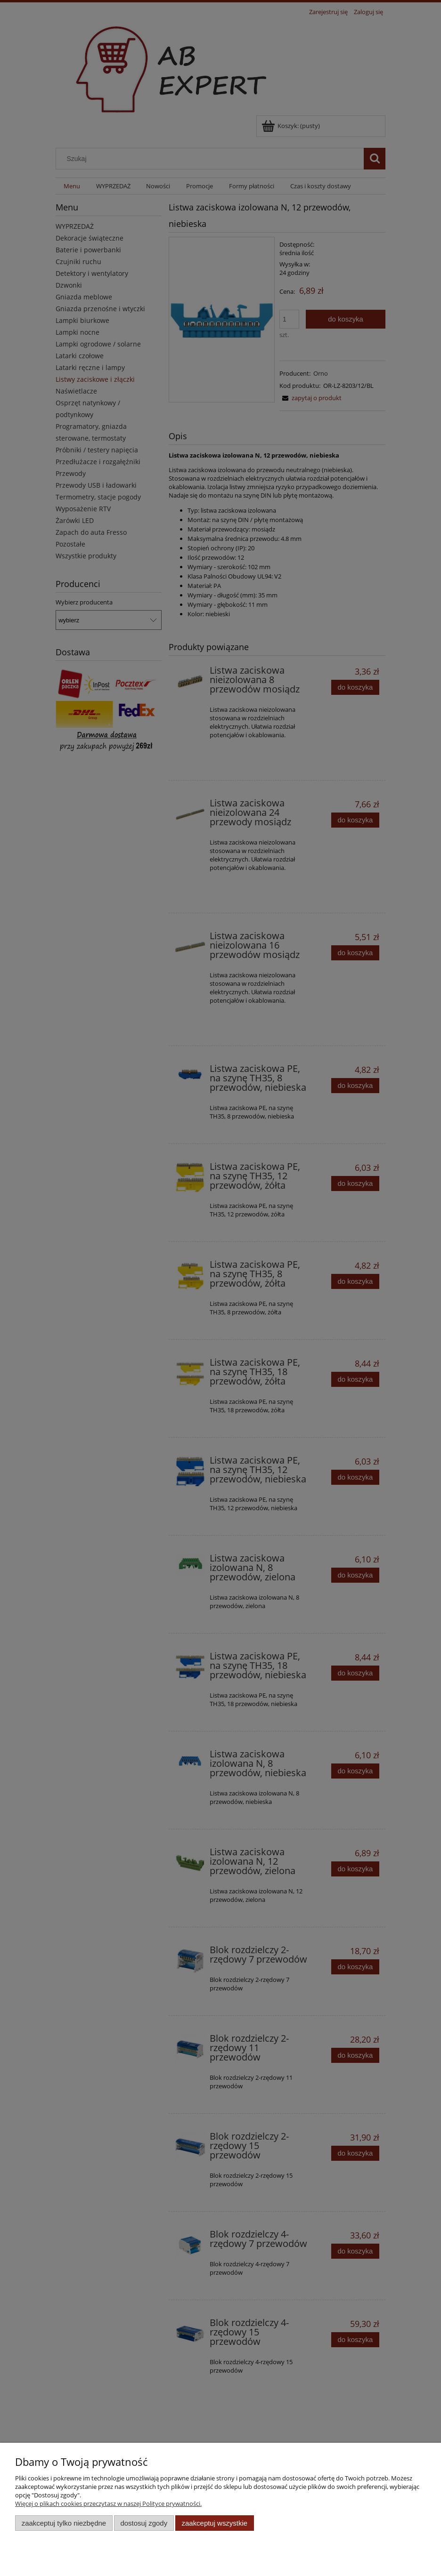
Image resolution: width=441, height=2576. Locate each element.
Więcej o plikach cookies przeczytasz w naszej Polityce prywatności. (108, 2503)
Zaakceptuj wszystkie (214, 2523)
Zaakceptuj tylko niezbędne (64, 2523)
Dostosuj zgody (143, 2523)
